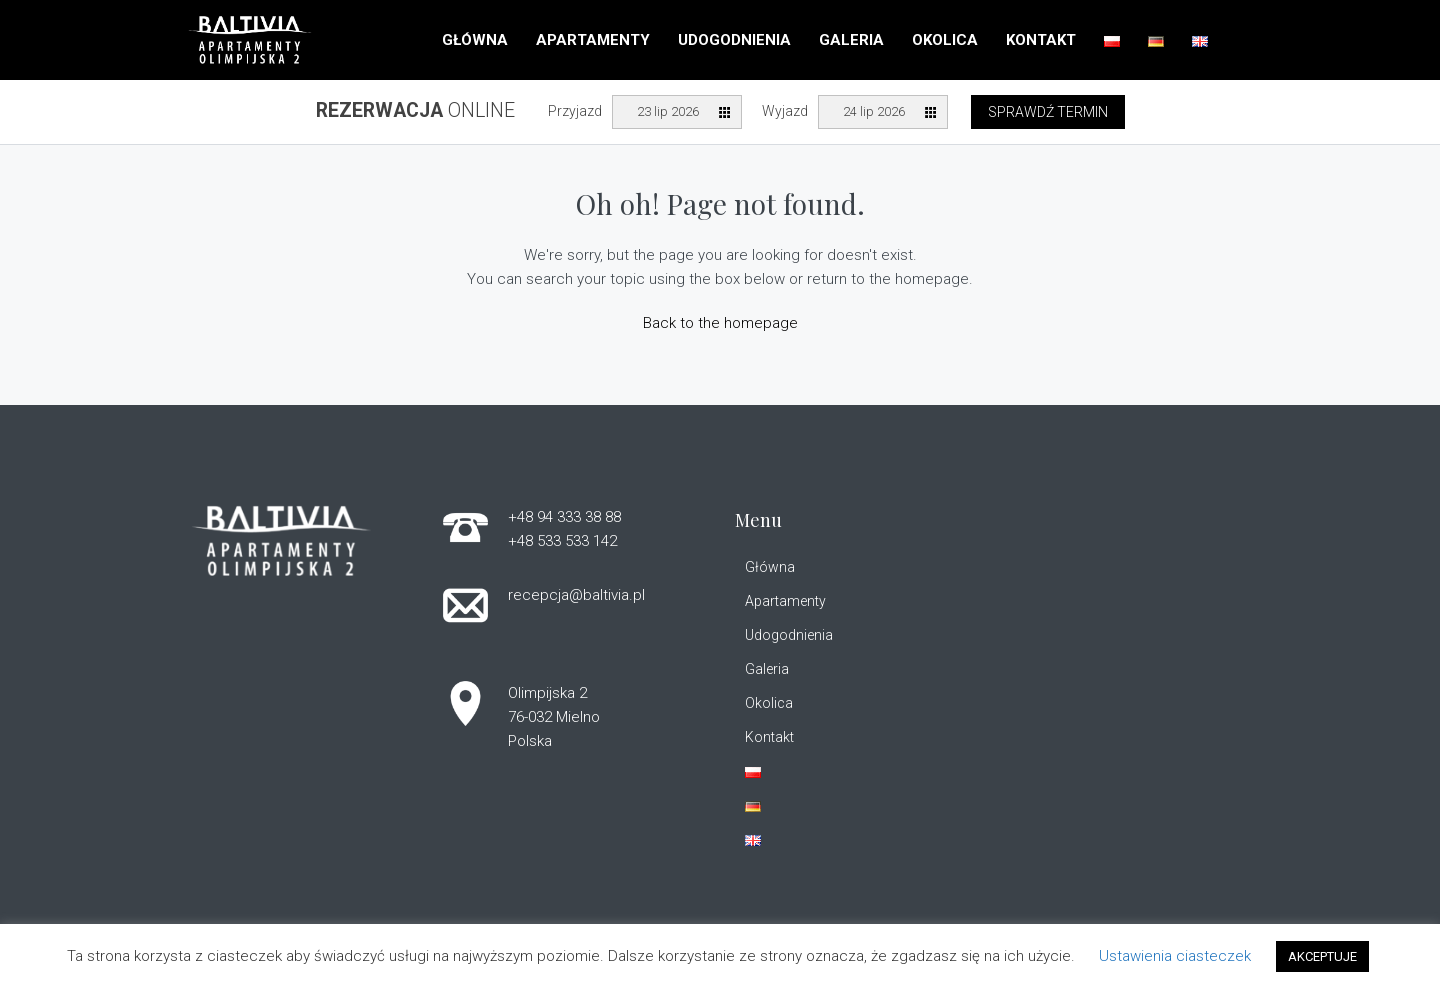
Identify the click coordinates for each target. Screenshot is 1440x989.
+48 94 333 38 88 (564, 517)
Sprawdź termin (1048, 112)
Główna (475, 40)
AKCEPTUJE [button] (1322, 956)
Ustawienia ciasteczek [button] (1175, 956)
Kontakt (1041, 40)
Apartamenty (593, 40)
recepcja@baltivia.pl (576, 595)
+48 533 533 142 (562, 541)
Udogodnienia (734, 40)
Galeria (851, 40)
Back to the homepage (720, 323)
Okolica (945, 40)
